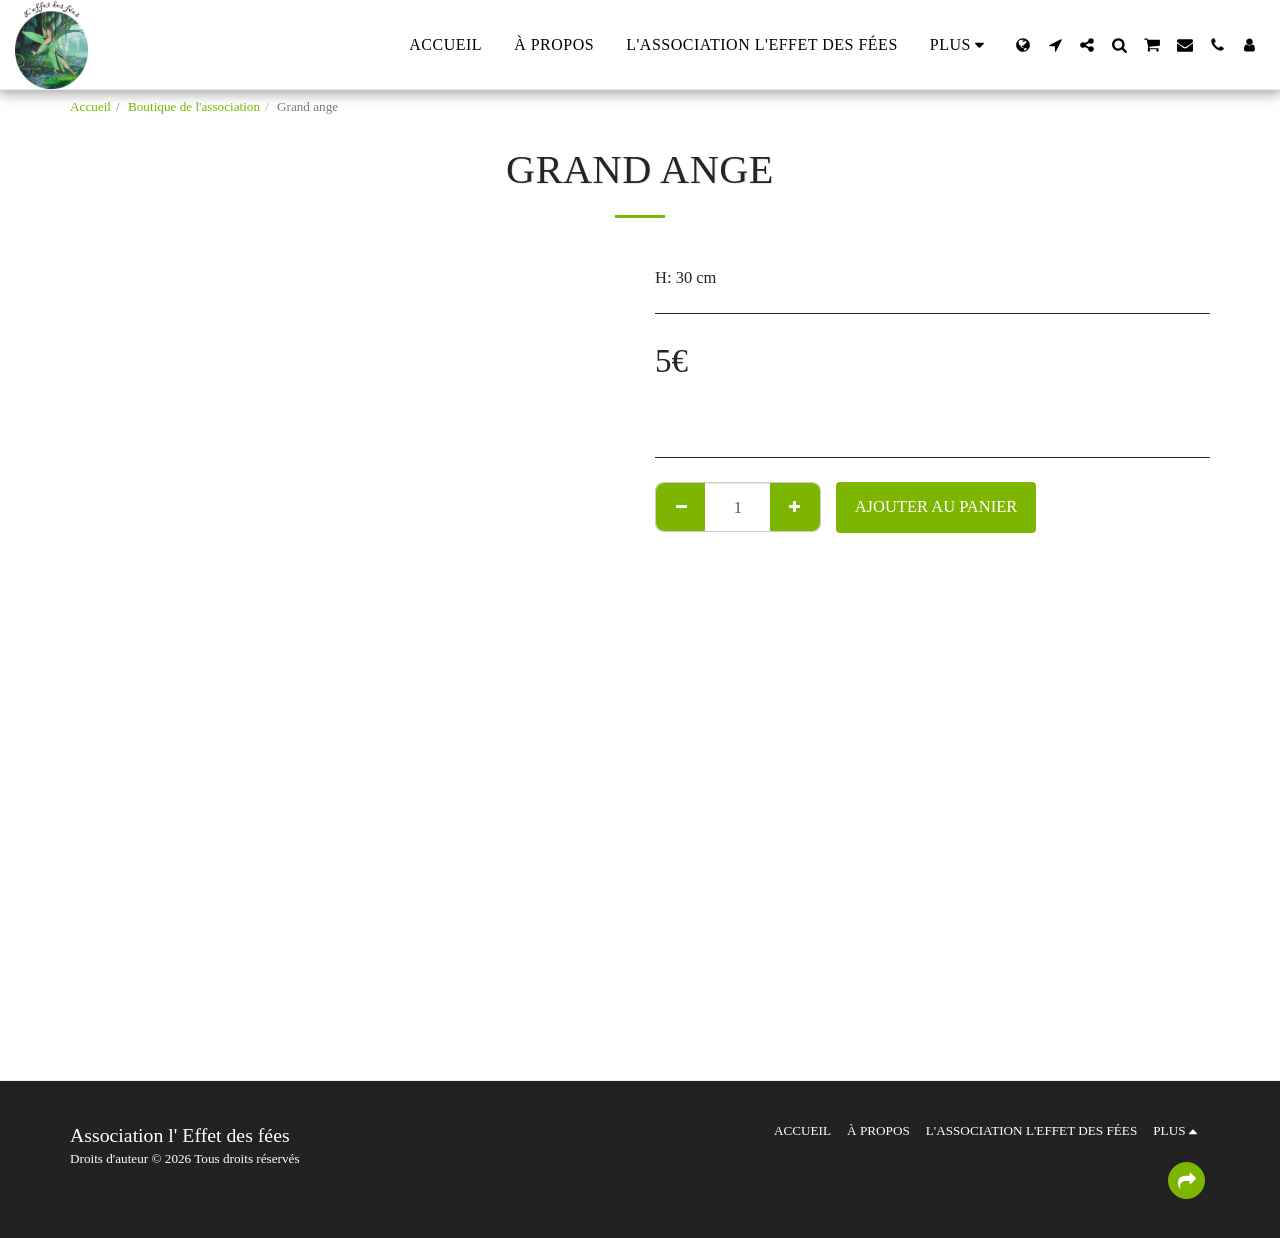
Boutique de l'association (194, 106)
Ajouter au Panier (936, 506)
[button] (1055, 45)
